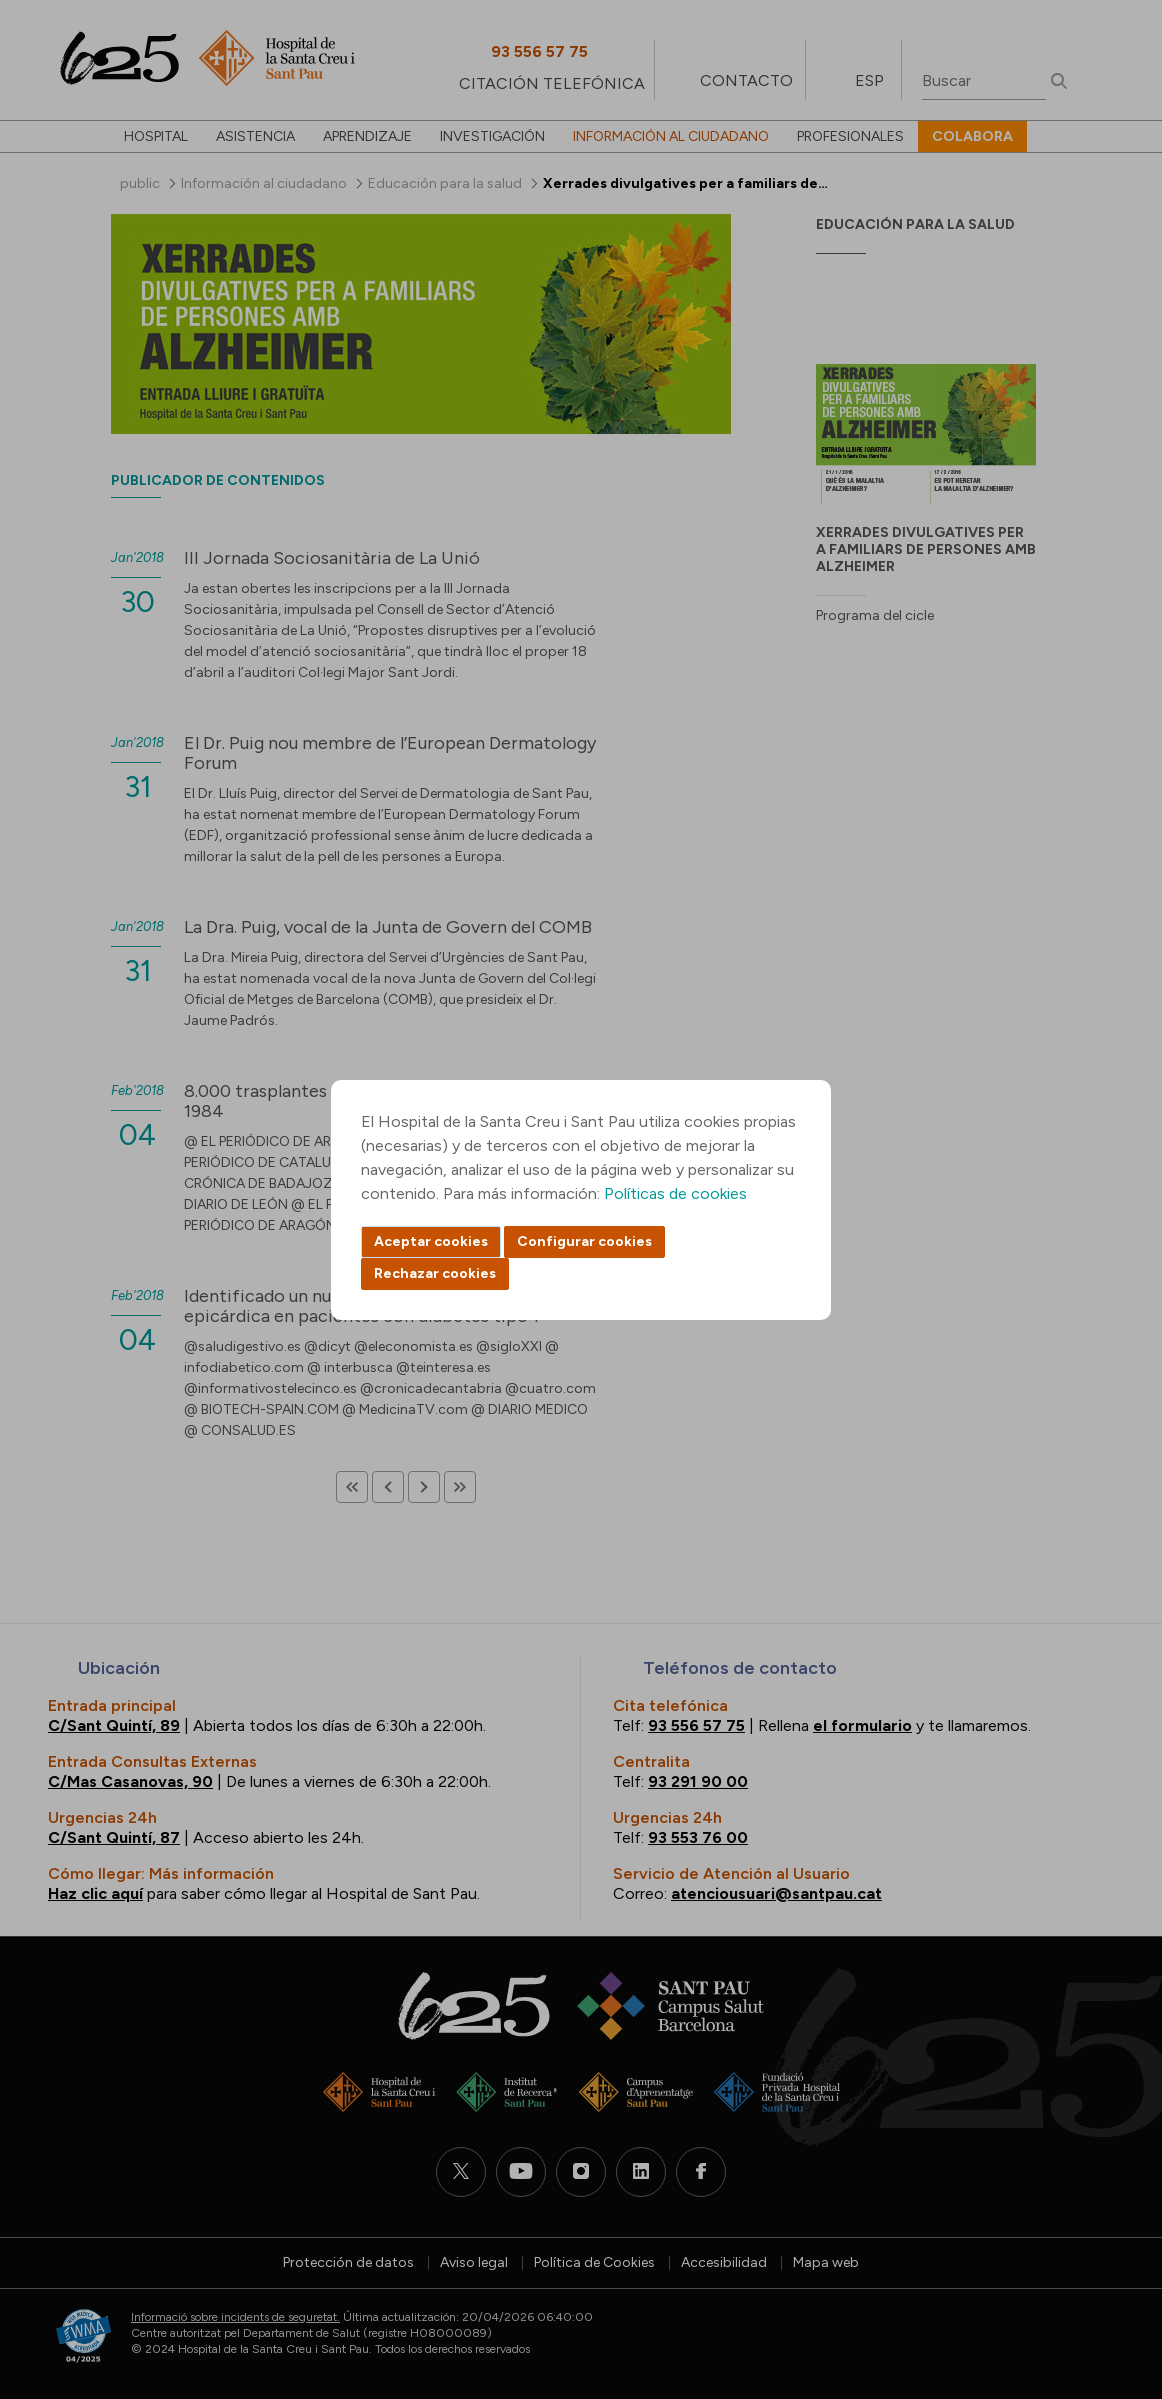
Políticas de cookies (675, 1193)
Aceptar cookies (431, 1241)
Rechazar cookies (435, 1273)
